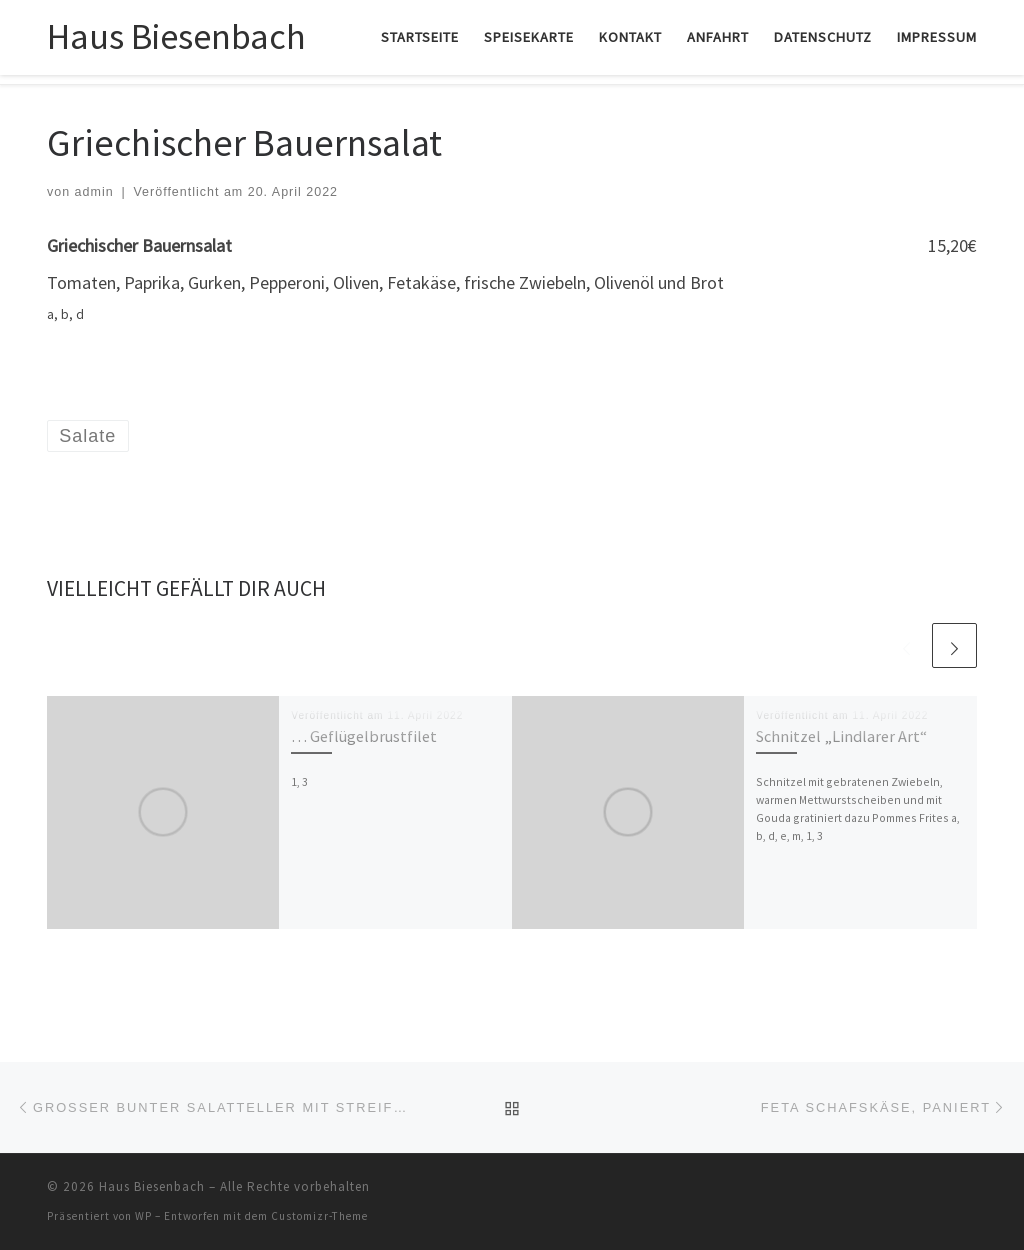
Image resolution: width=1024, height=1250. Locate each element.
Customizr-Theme (319, 1216)
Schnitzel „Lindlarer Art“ (841, 736)
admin (94, 192)
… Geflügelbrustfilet (364, 736)
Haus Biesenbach (152, 1186)
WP (143, 1216)
